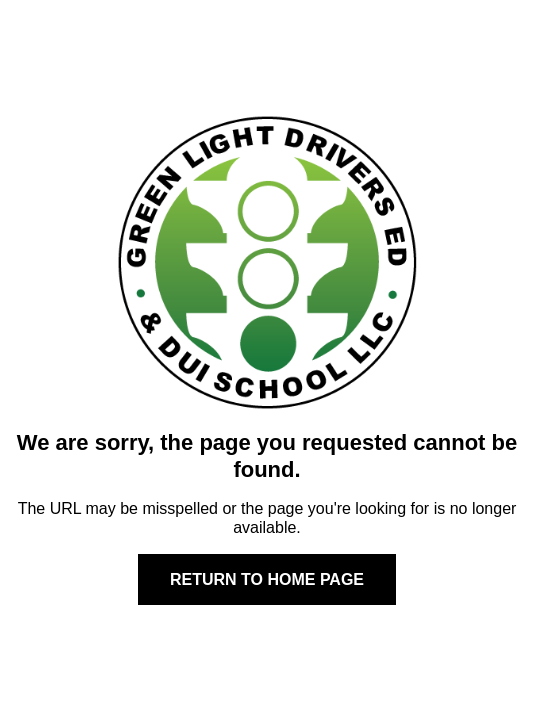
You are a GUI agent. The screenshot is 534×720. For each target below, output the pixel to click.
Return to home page (267, 579)
